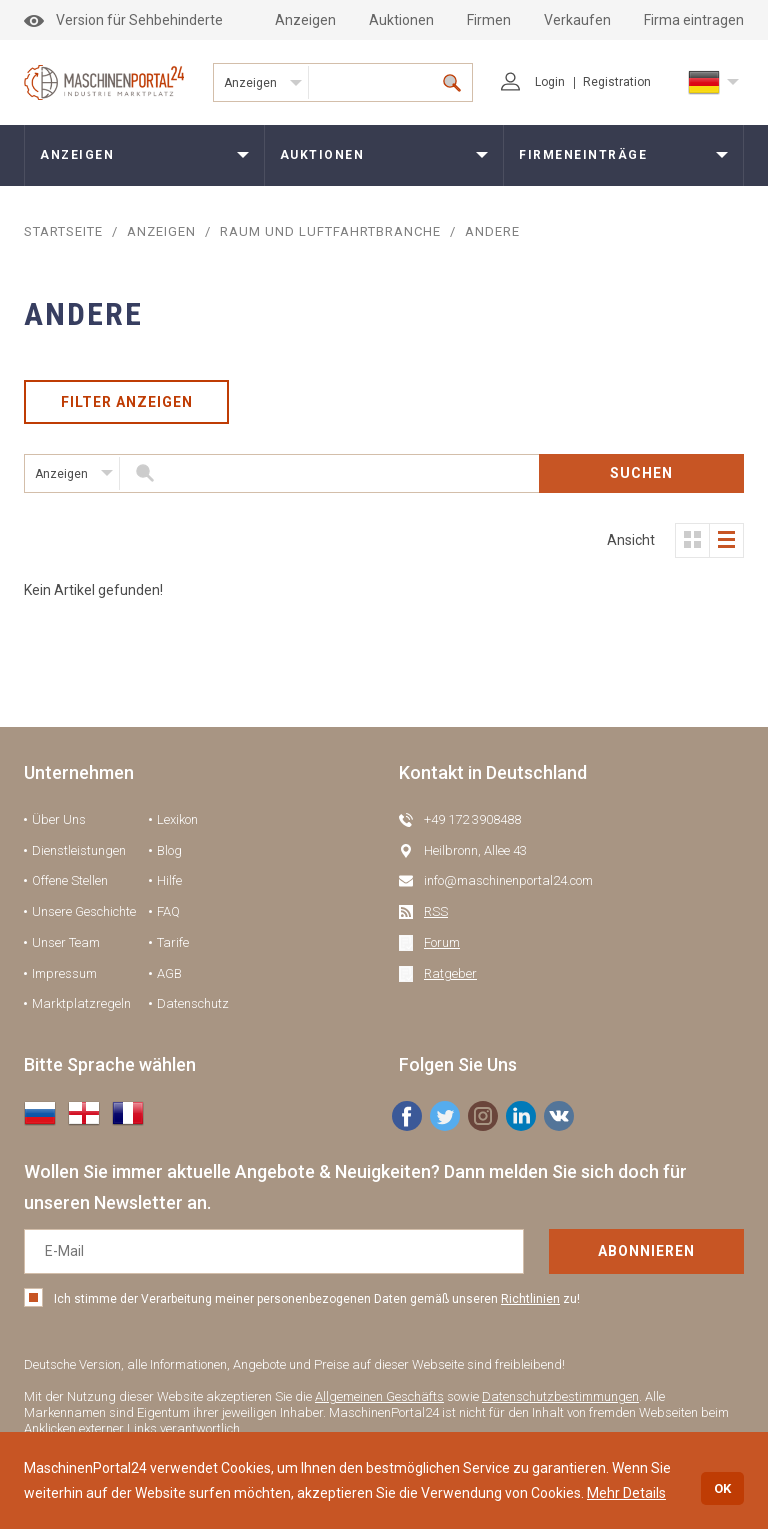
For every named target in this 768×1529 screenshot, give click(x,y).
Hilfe (169, 880)
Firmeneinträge (583, 155)
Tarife (173, 942)
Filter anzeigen (127, 402)
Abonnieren (646, 1251)
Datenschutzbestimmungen (560, 1396)
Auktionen (401, 20)
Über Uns (59, 819)
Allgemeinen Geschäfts (379, 1396)
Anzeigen (305, 20)
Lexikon (177, 819)
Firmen (489, 20)
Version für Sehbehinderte (123, 20)
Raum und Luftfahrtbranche (330, 231)
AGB (169, 973)
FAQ (168, 911)
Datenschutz (193, 1003)
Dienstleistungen (79, 850)
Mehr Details (626, 1493)
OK (722, 1488)
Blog (169, 850)
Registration (617, 82)
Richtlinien (530, 1299)
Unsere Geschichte (84, 911)
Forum (442, 942)
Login (533, 82)
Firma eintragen (694, 20)
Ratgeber (450, 973)
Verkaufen (577, 20)
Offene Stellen (70, 880)
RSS (436, 911)
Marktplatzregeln (81, 1003)
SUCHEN (641, 473)
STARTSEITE (63, 231)
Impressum (64, 973)
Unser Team (66, 942)
